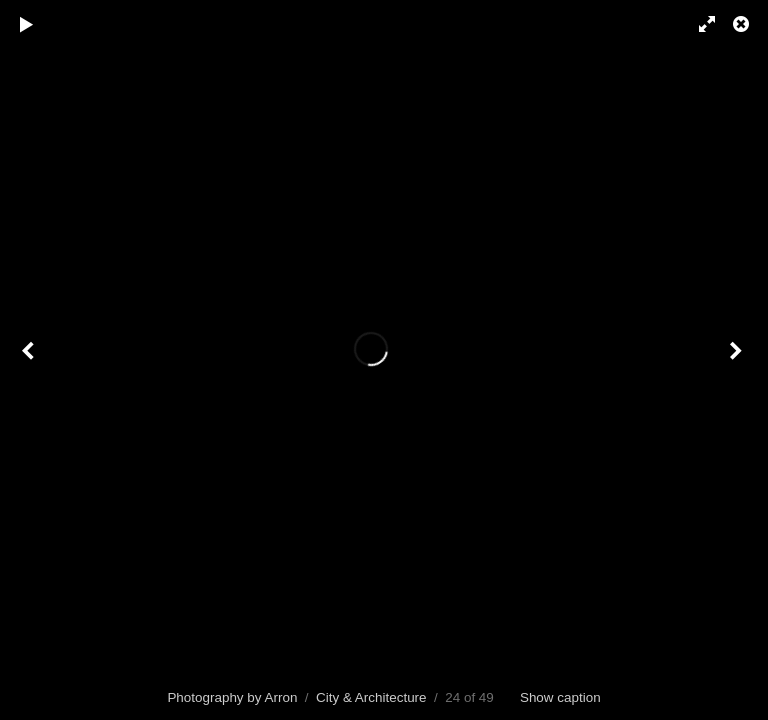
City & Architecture (371, 697)
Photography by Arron (232, 697)
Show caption (560, 697)
